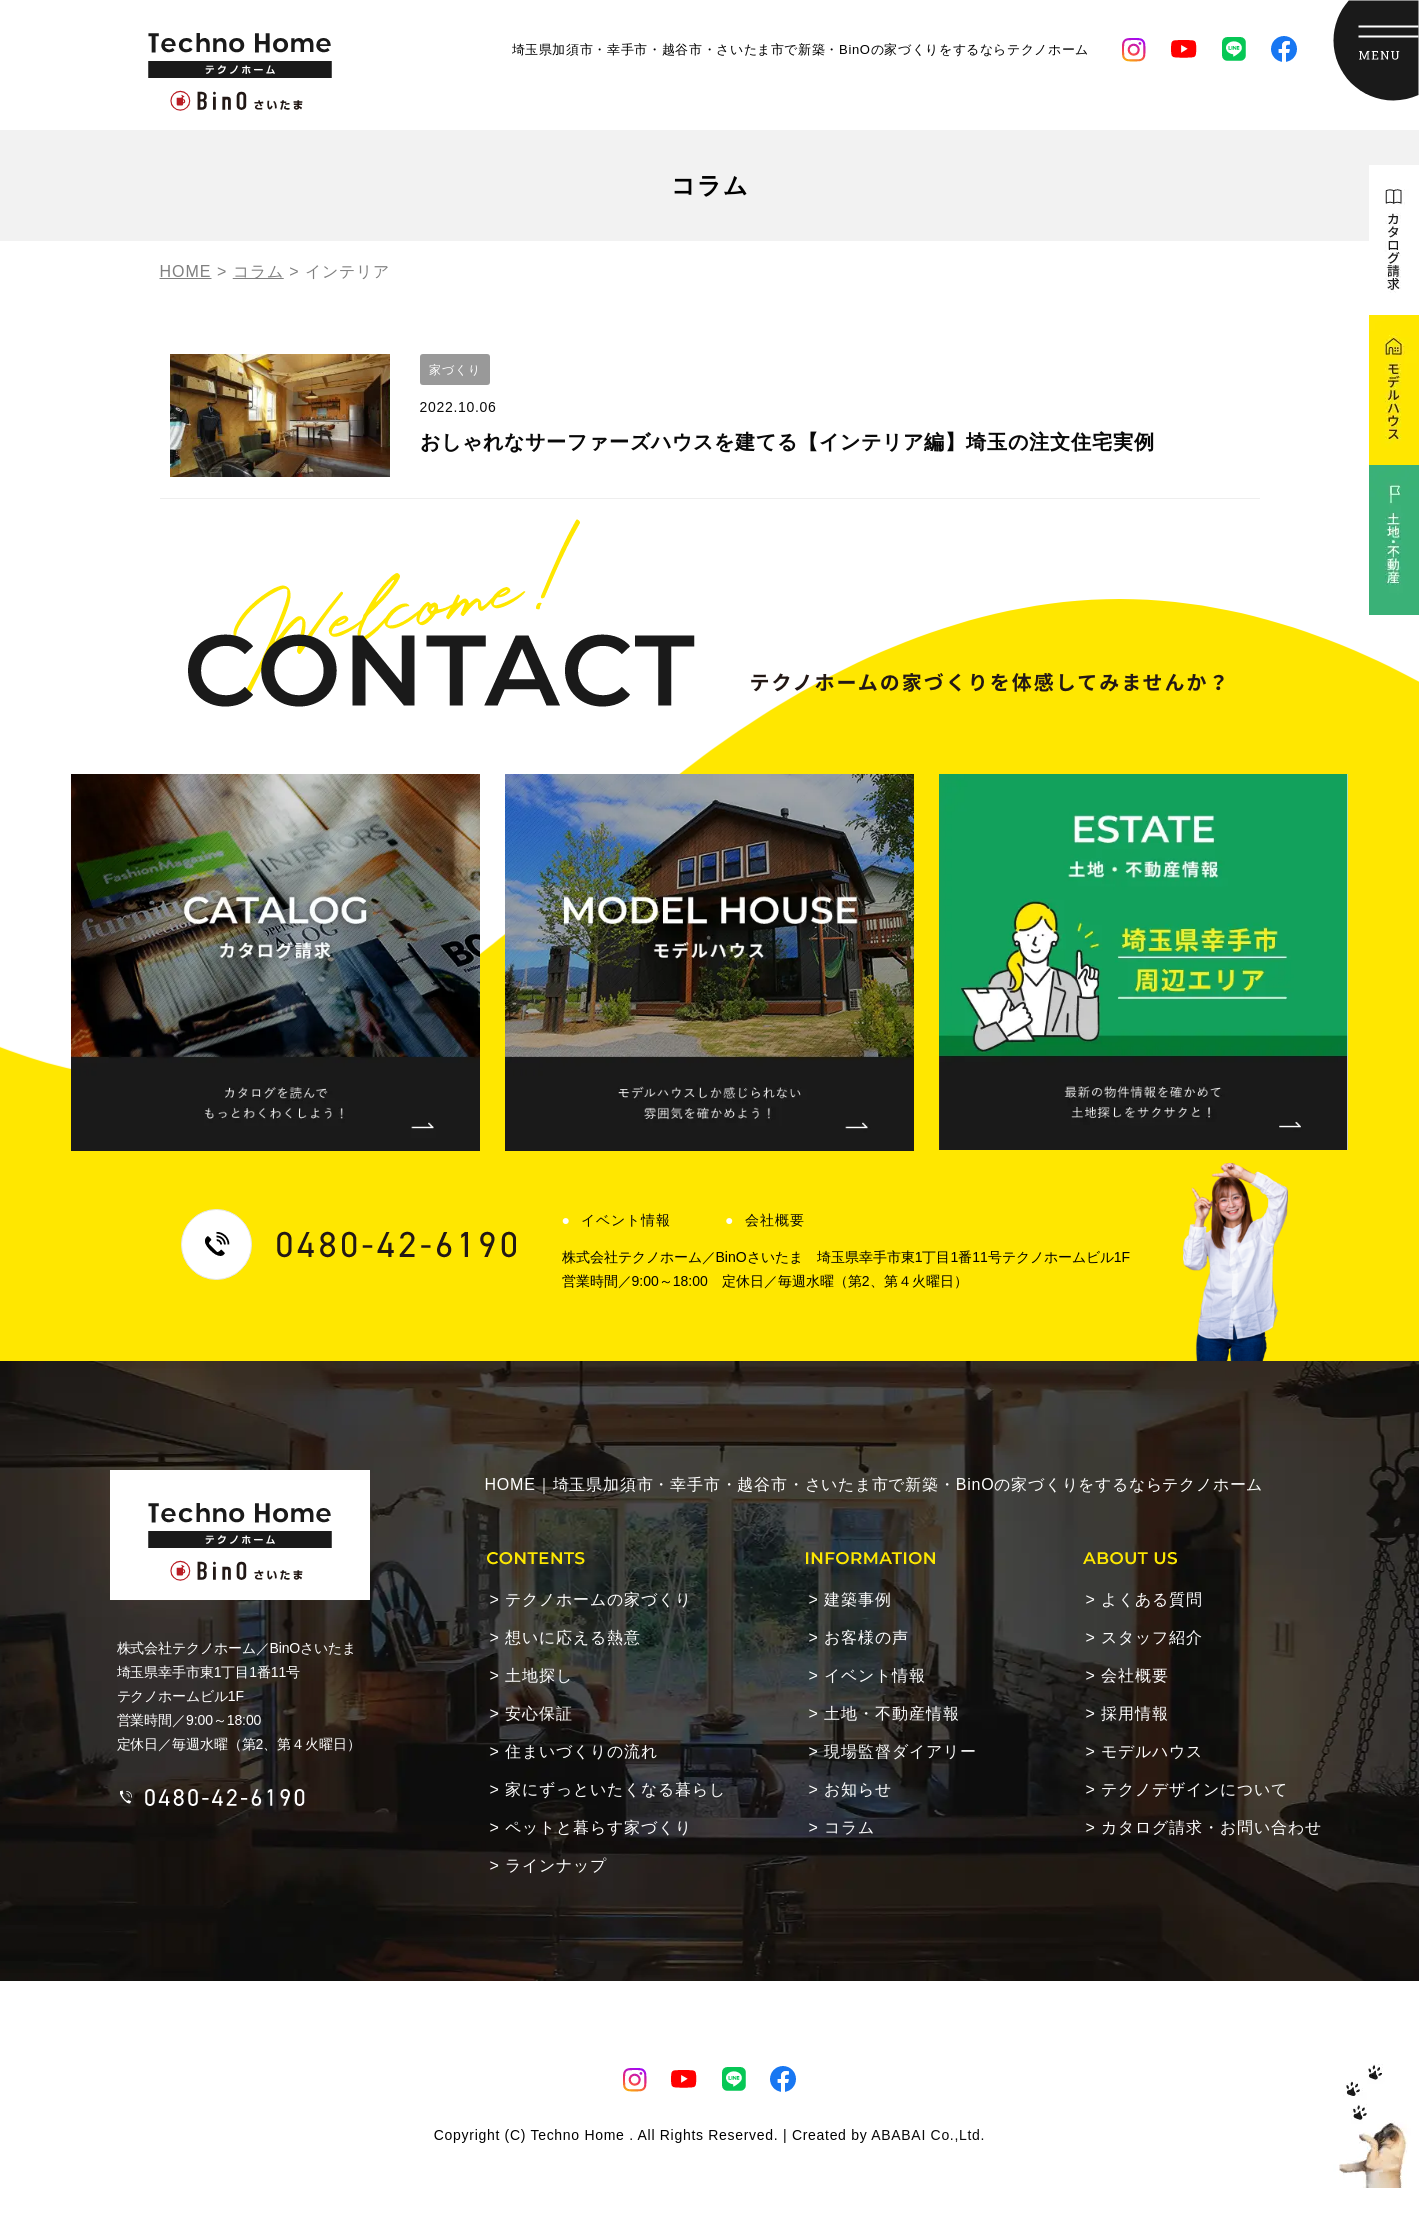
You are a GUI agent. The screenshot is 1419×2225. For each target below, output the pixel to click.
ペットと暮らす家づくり (598, 1827)
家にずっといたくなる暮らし (615, 1789)
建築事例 (858, 1599)
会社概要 (775, 1220)
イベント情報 (626, 1220)
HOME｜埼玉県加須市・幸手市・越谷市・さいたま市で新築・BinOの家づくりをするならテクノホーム (874, 1484)
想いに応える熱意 (573, 1637)
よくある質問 (1152, 1599)
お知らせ (858, 1789)
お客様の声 (866, 1637)
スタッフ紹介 (1152, 1637)
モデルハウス (1152, 1751)
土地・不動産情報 (892, 1713)
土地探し (539, 1675)
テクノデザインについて (1194, 1789)
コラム (849, 1827)
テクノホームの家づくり (598, 1599)
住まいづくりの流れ (581, 1751)
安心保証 (539, 1713)
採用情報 (1135, 1713)
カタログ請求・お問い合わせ (1211, 1827)
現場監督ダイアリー (900, 1751)
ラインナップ (556, 1865)
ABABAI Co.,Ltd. (928, 2135)
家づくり (455, 370)
